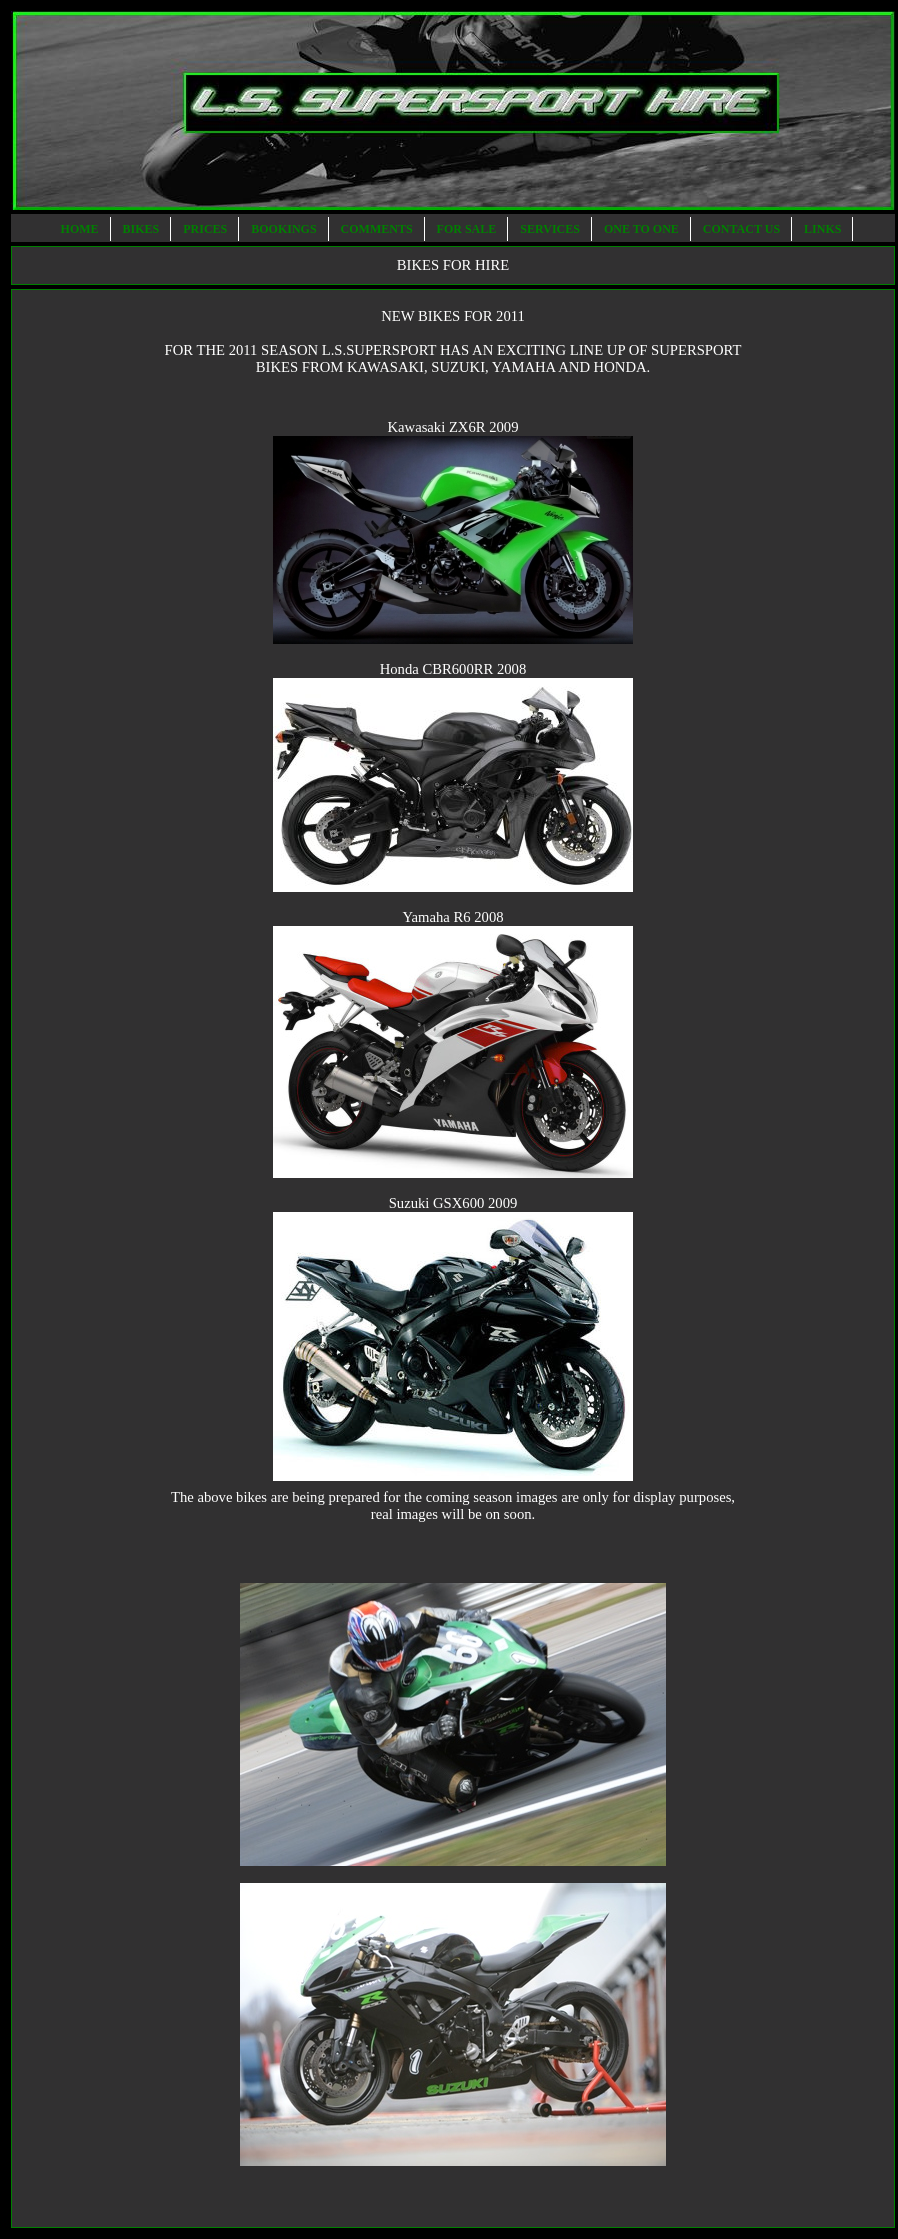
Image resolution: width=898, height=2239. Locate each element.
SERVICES (551, 229)
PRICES (206, 229)
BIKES (143, 229)
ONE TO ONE (643, 229)
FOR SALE (468, 229)
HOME (81, 229)
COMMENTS (378, 229)
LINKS (824, 229)
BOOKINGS (285, 229)
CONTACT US (743, 229)
